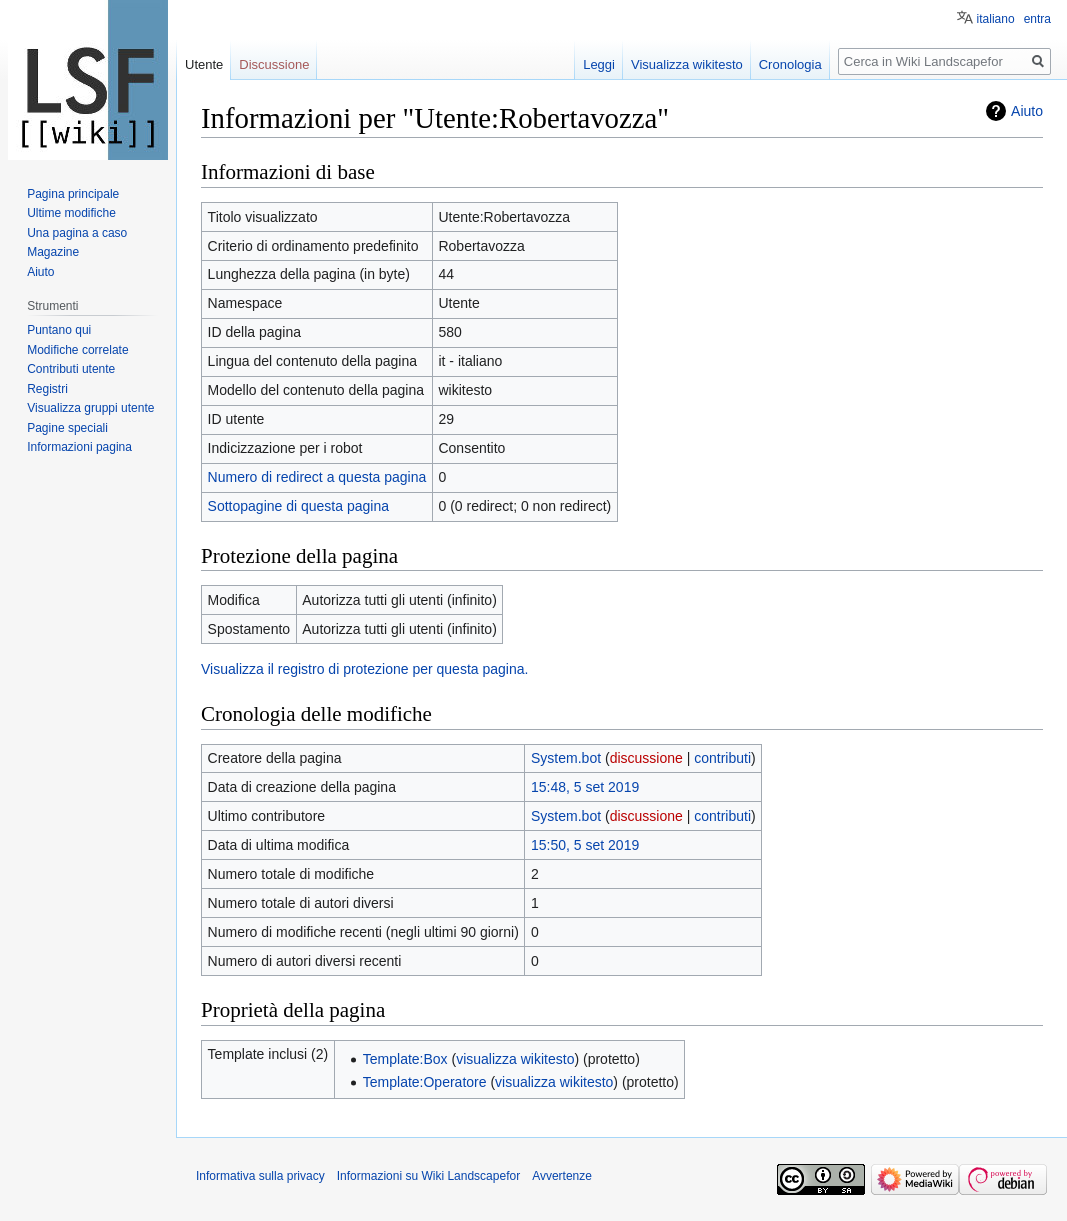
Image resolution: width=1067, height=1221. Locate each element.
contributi (722, 758)
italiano (996, 19)
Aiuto (1027, 111)
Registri (47, 389)
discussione (646, 758)
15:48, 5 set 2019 (585, 787)
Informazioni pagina (79, 447)
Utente (204, 64)
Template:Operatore (425, 1082)
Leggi (599, 64)
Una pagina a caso (77, 233)
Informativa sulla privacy (260, 1176)
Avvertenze (562, 1176)
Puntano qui (59, 330)
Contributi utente (71, 369)
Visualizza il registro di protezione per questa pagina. (364, 669)
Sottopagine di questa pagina (298, 506)
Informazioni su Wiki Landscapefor (428, 1176)
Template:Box (405, 1059)
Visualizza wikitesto (687, 64)
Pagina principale (73, 194)
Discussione (274, 64)
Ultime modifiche (71, 213)
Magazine (53, 252)
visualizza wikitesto (515, 1059)
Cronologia (790, 64)
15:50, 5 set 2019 (585, 845)
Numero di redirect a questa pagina (317, 477)
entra (1037, 19)
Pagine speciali (67, 428)
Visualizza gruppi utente (90, 408)
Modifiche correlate (77, 350)
